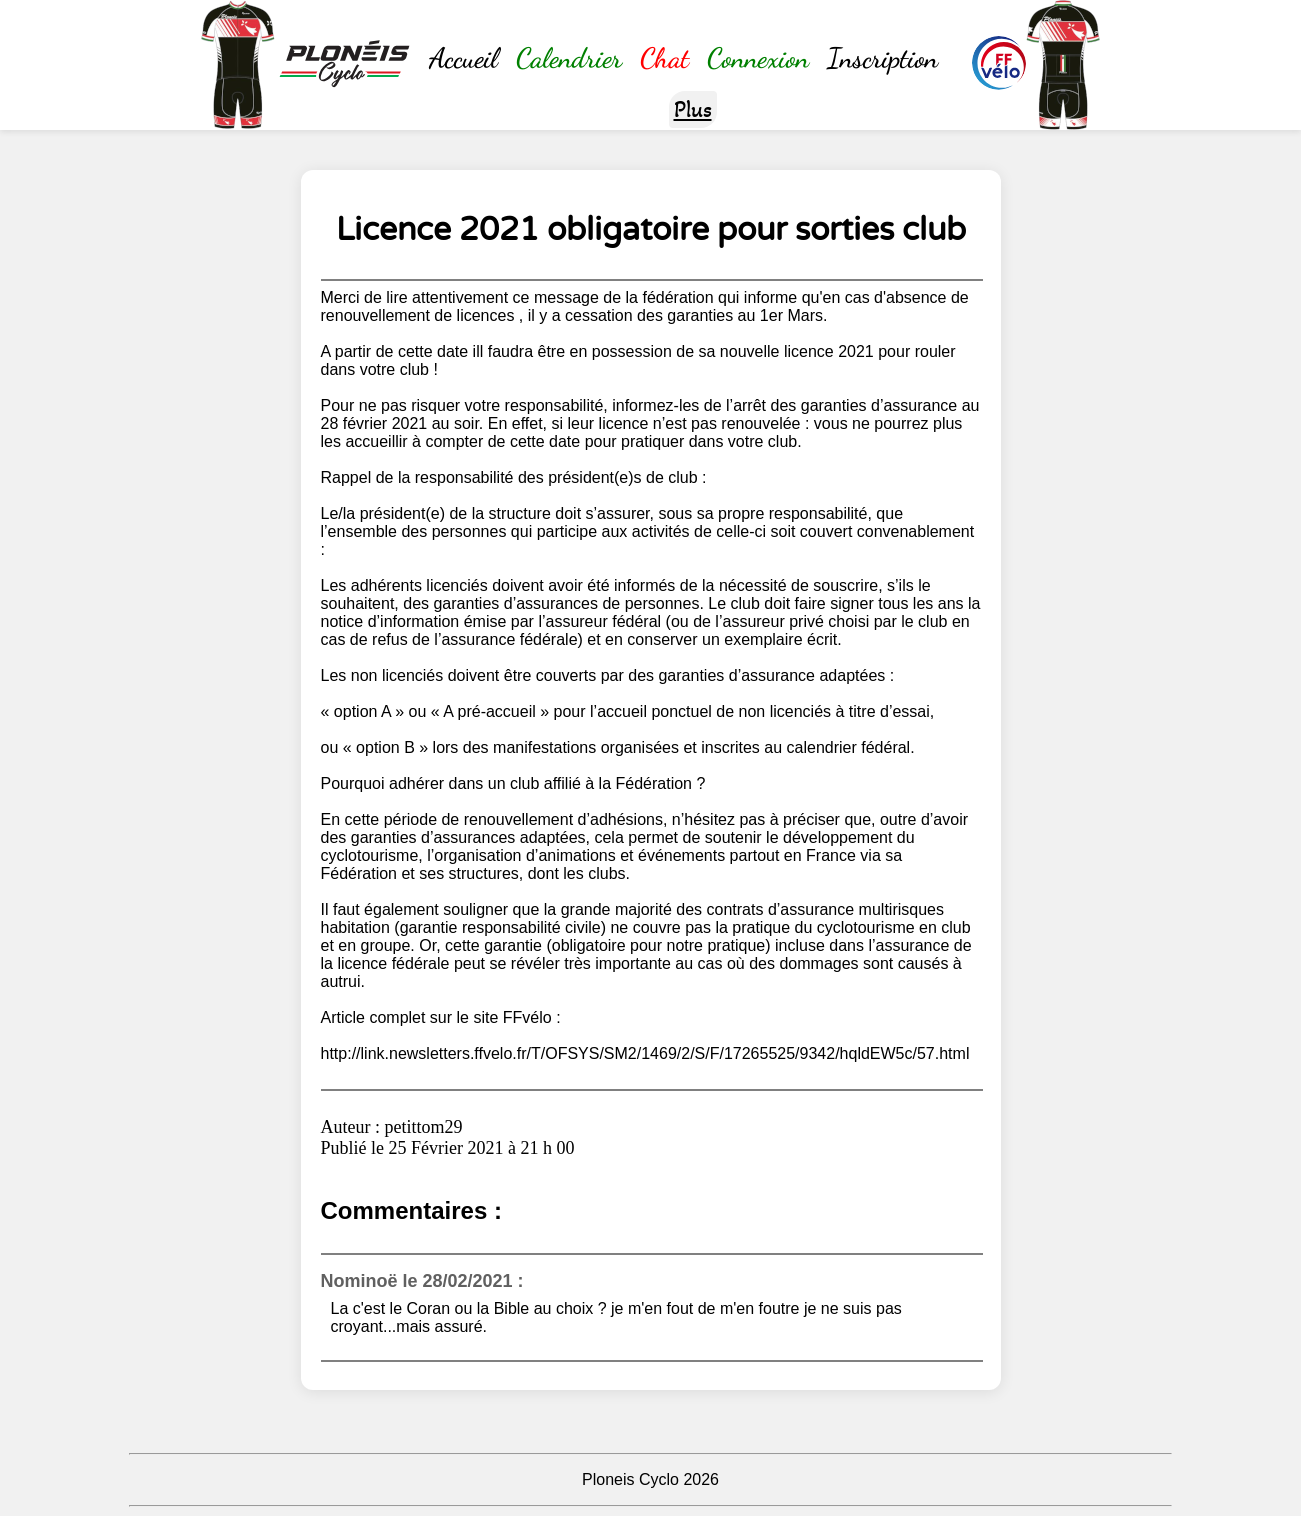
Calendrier (569, 58)
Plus (693, 109)
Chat (664, 58)
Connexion (758, 58)
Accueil (463, 58)
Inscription (882, 58)
